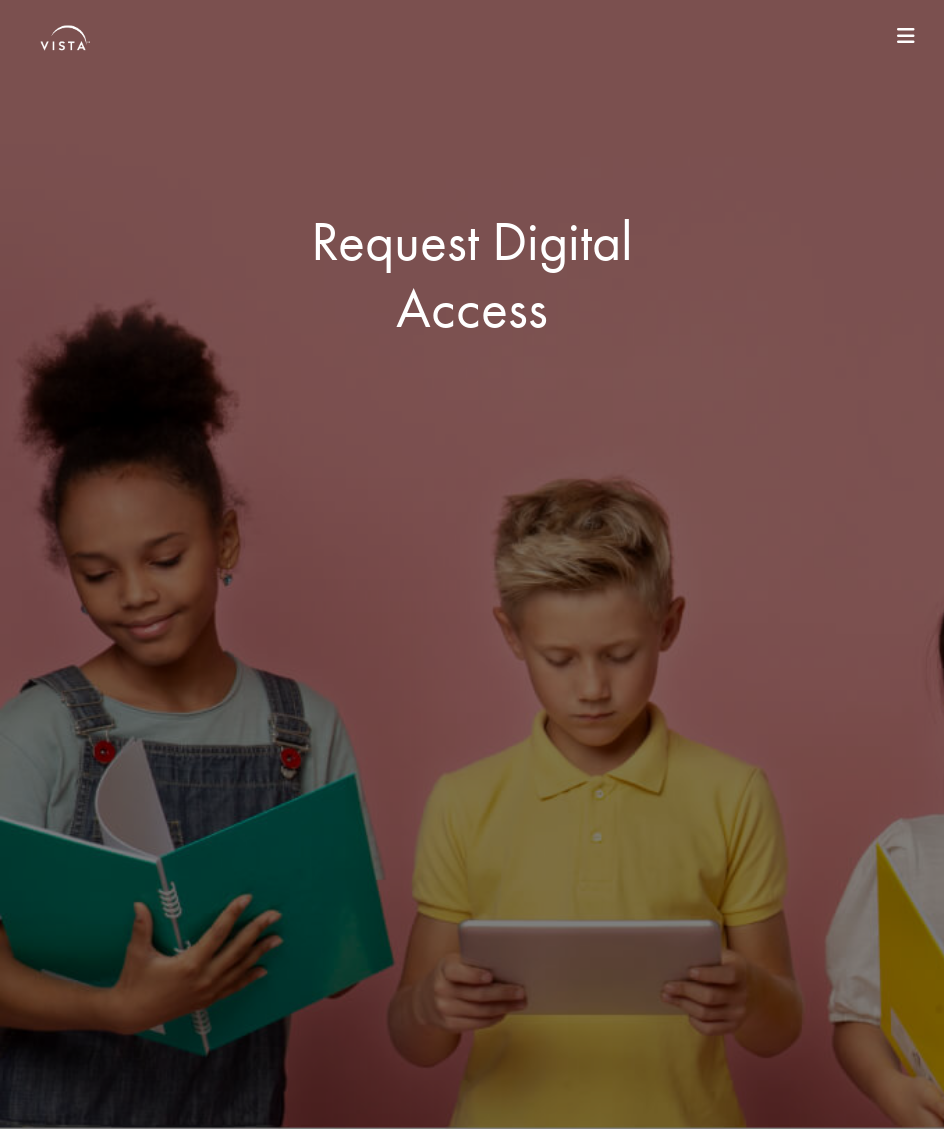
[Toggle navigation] (906, 36)
